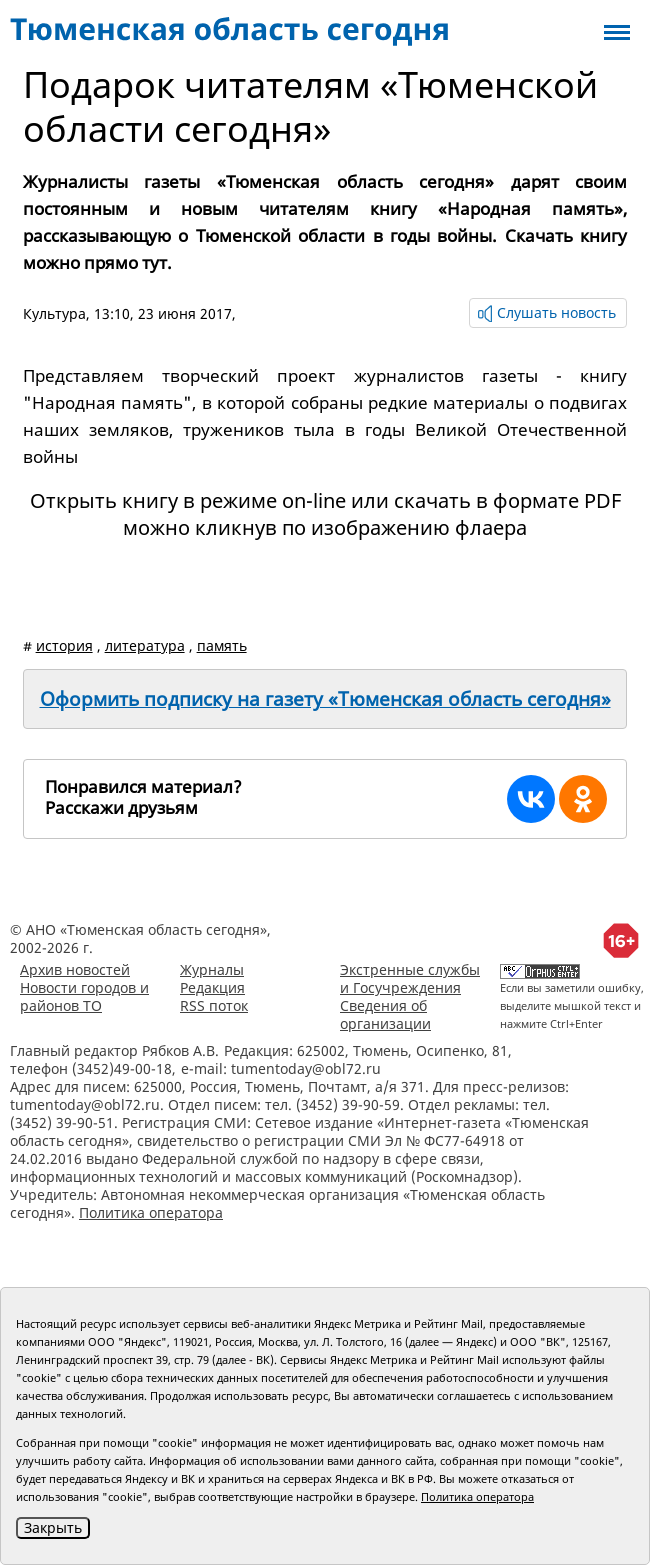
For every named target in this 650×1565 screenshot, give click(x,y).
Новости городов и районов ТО (84, 996)
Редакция (212, 987)
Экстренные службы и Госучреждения (410, 978)
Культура (54, 313)
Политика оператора (151, 1212)
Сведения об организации (385, 1014)
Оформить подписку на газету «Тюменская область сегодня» (325, 699)
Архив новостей (75, 969)
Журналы (212, 969)
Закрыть (53, 1527)
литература (145, 645)
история (64, 645)
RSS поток (214, 1005)
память (222, 645)
